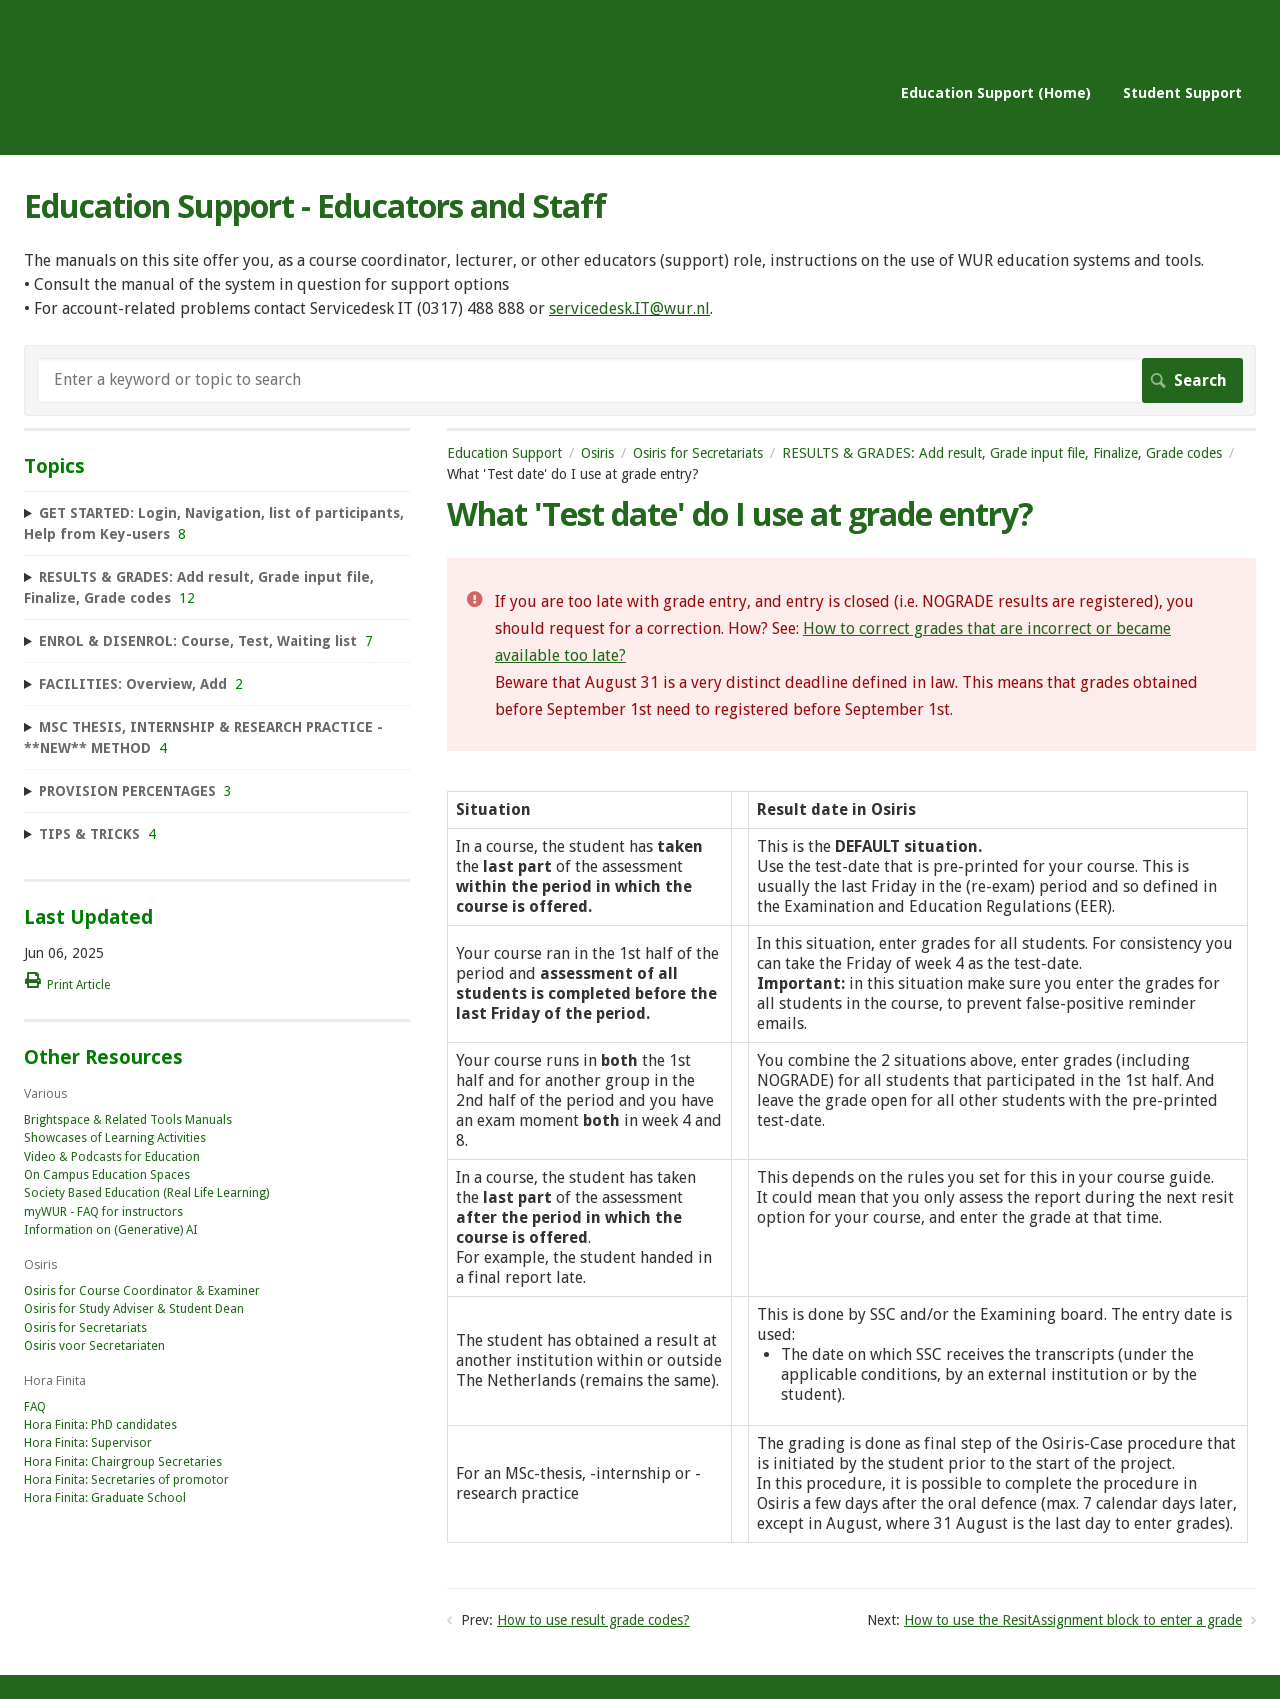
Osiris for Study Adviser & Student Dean (134, 1309)
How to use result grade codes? (593, 1620)
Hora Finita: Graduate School (105, 1498)
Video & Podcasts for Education (112, 1157)
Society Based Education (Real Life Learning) (146, 1193)
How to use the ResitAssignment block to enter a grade (1073, 1620)
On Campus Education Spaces (107, 1175)
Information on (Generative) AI (111, 1230)
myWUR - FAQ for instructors (103, 1212)
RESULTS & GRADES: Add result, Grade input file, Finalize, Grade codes (1002, 453)
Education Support (504, 453)
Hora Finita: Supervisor (88, 1443)
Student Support (1182, 92)
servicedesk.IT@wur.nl (629, 308)
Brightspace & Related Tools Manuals (128, 1120)
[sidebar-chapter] (217, 524)
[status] (851, 654)
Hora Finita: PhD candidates (100, 1425)
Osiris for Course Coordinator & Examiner (142, 1291)
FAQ (35, 1407)
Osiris (597, 453)
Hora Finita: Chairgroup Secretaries (123, 1462)
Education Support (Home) (996, 92)
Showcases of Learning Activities (115, 1138)
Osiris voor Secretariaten (94, 1346)
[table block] (851, 1169)
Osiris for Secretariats (698, 453)
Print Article (78, 985)
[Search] (640, 380)
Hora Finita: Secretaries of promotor (126, 1480)
